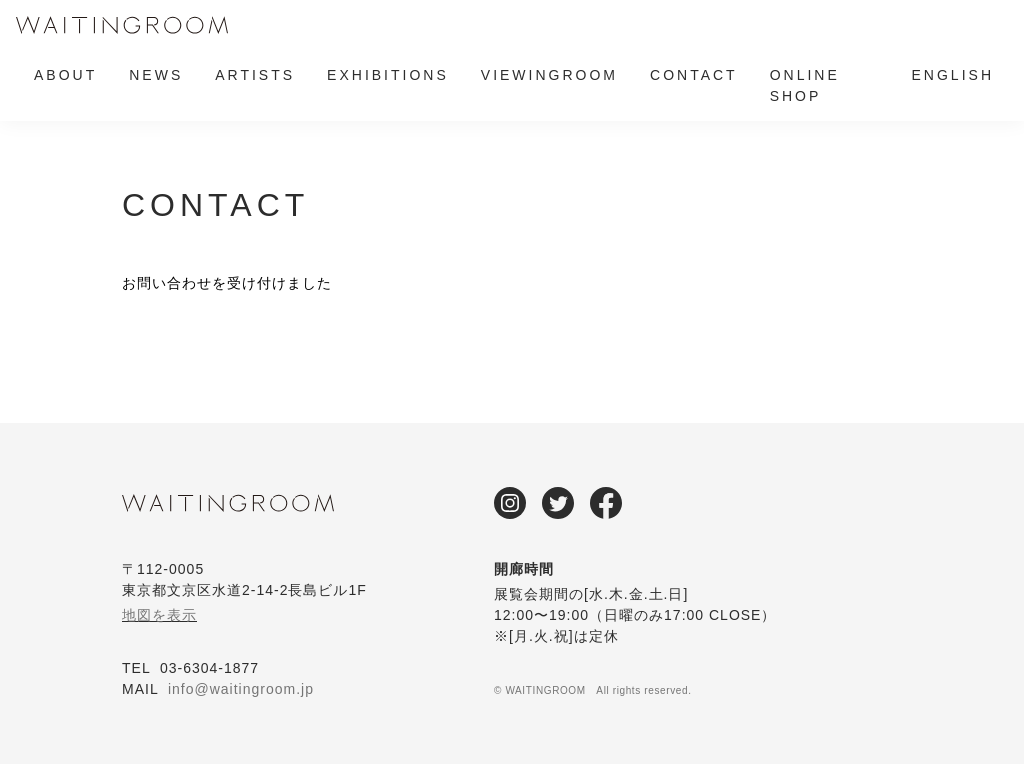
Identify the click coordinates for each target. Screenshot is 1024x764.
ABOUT (65, 75)
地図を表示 (159, 615)
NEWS (156, 75)
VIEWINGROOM (549, 75)
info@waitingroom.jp (241, 689)
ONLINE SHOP (805, 85)
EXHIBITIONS (388, 75)
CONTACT (694, 75)
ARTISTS (255, 75)
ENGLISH (953, 75)
